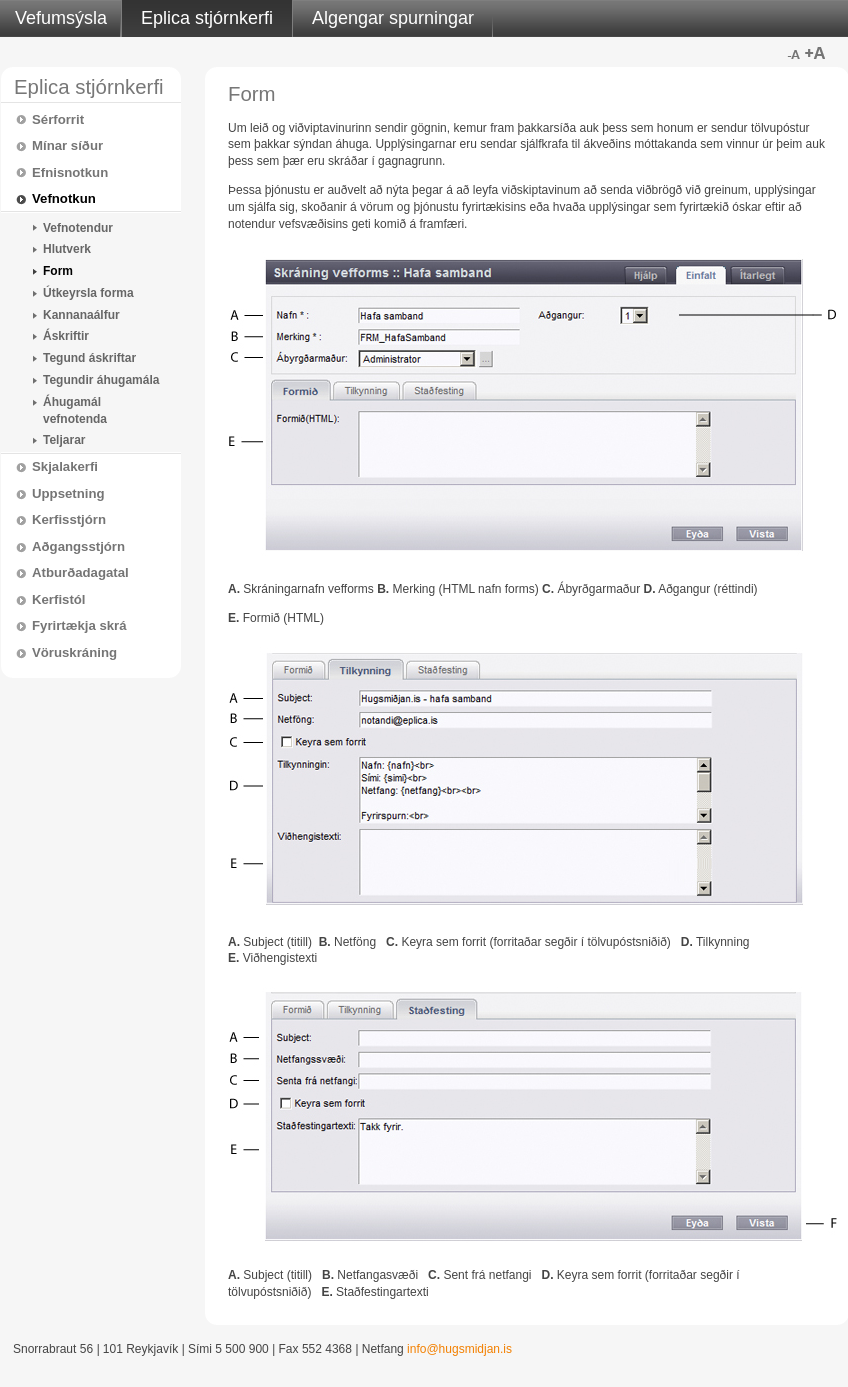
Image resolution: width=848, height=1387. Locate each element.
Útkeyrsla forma (88, 293)
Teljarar (64, 440)
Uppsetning (68, 493)
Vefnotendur (78, 228)
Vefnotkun (64, 198)
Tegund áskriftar (89, 358)
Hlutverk (67, 249)
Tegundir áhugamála (101, 380)
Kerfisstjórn (69, 519)
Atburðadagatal (80, 572)
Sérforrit (58, 119)
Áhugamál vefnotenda (75, 410)
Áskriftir (66, 336)
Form (58, 271)
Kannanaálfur (81, 315)
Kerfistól (59, 599)
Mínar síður (67, 145)
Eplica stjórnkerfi (207, 18)
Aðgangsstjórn (78, 546)
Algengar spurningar (393, 18)
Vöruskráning (74, 652)
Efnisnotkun (70, 172)
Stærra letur (815, 53)
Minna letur (793, 53)
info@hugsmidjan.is (459, 1349)
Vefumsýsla (61, 18)
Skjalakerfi (65, 466)
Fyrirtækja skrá (79, 625)
